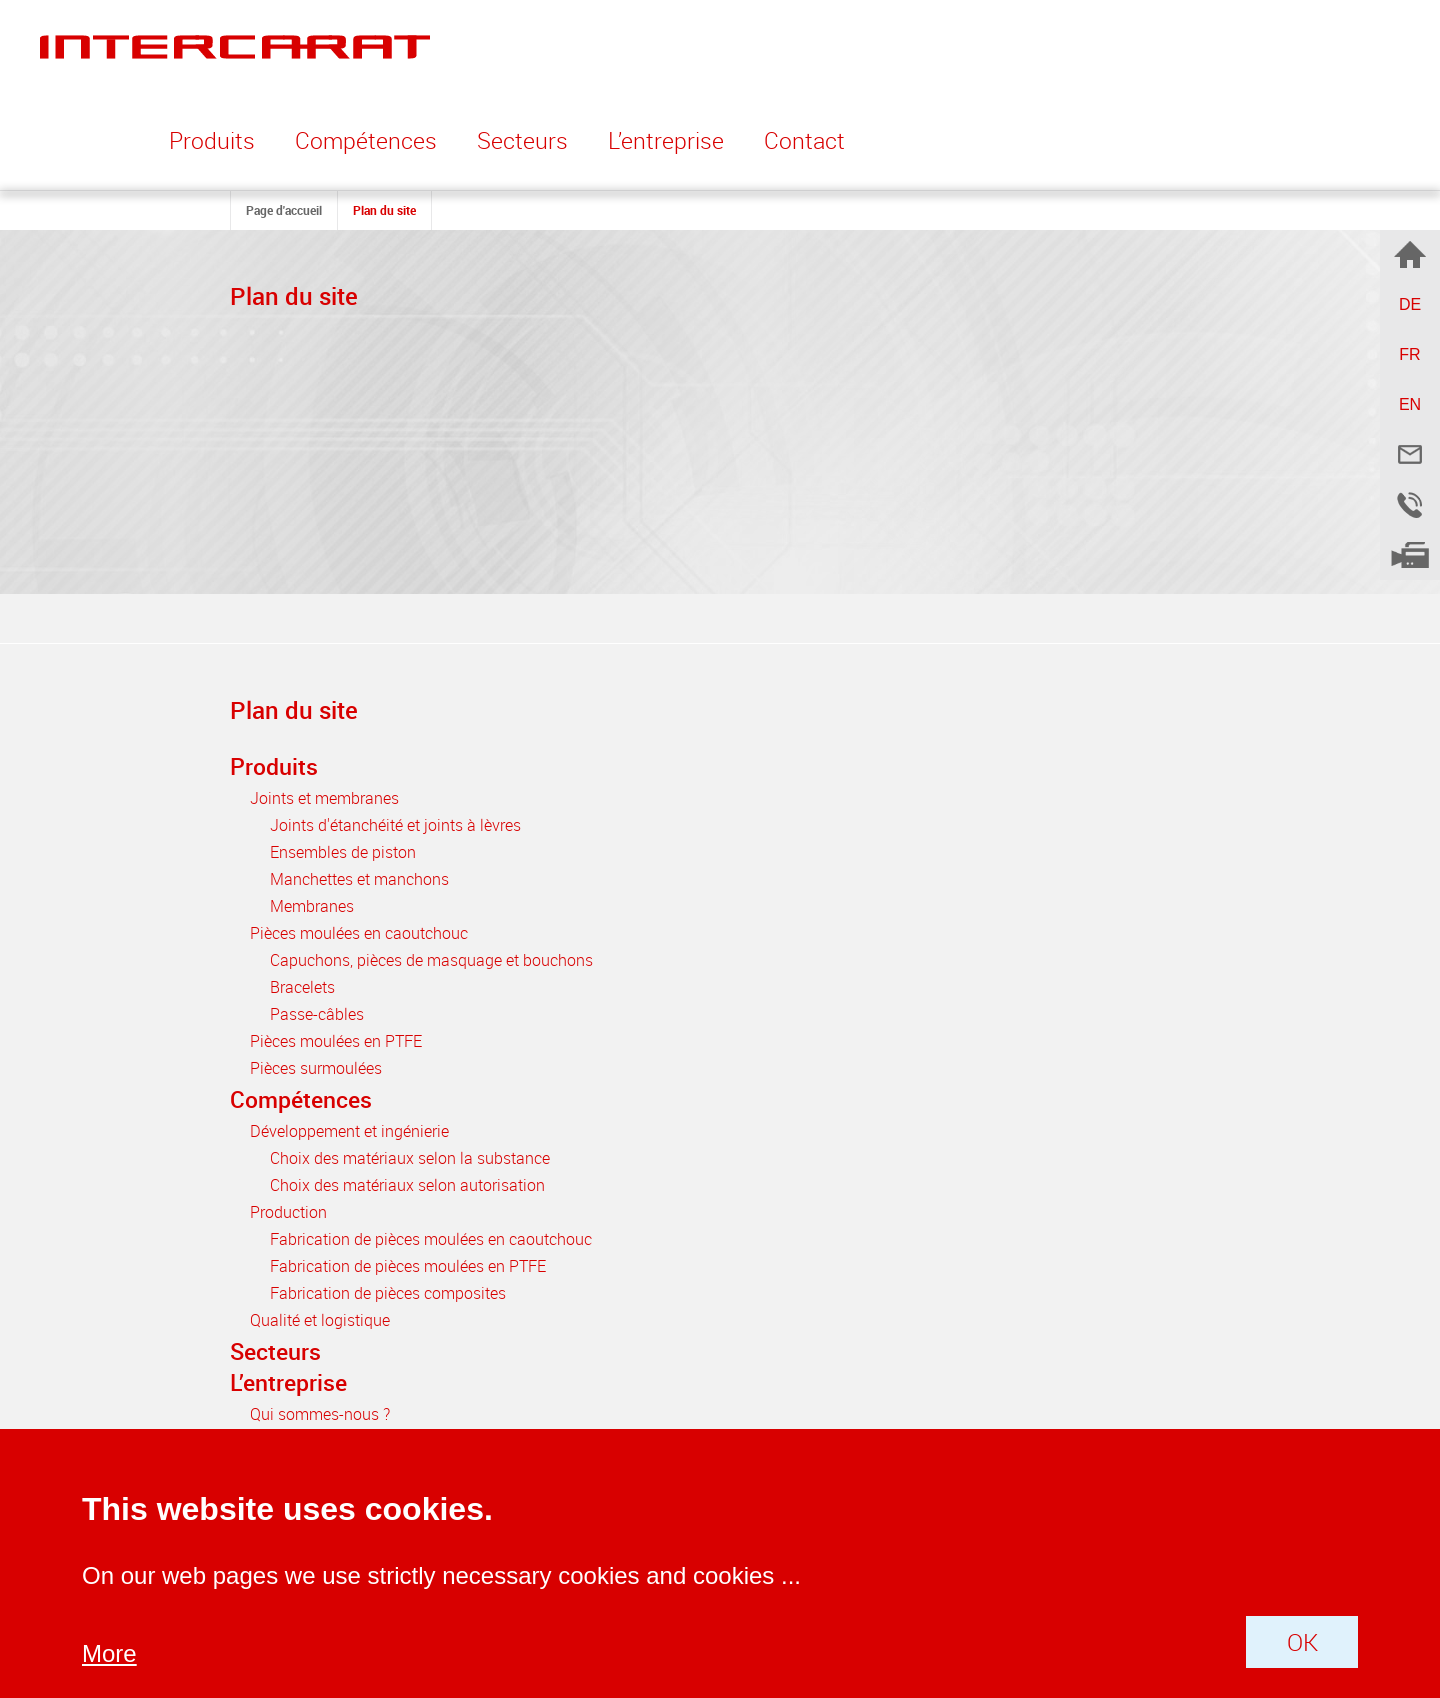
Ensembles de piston (343, 852)
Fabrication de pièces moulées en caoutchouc (431, 1239)
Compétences (301, 1099)
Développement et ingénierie (349, 1131)
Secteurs (522, 140)
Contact (804, 140)
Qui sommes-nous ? (320, 1414)
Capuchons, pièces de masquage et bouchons (431, 960)
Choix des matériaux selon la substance (410, 1158)
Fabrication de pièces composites (388, 1293)
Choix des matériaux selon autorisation (407, 1185)
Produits (274, 766)
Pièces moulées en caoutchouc (359, 933)
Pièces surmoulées (316, 1068)
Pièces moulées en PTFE (336, 1041)
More (109, 1653)
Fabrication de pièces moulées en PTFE (408, 1266)
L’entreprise (288, 1382)
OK (1302, 1642)
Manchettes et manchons (359, 879)
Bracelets (302, 987)
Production (288, 1212)
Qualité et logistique (320, 1320)
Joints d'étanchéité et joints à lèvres (395, 825)
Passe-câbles (317, 1014)
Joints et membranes (324, 798)
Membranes (312, 906)
